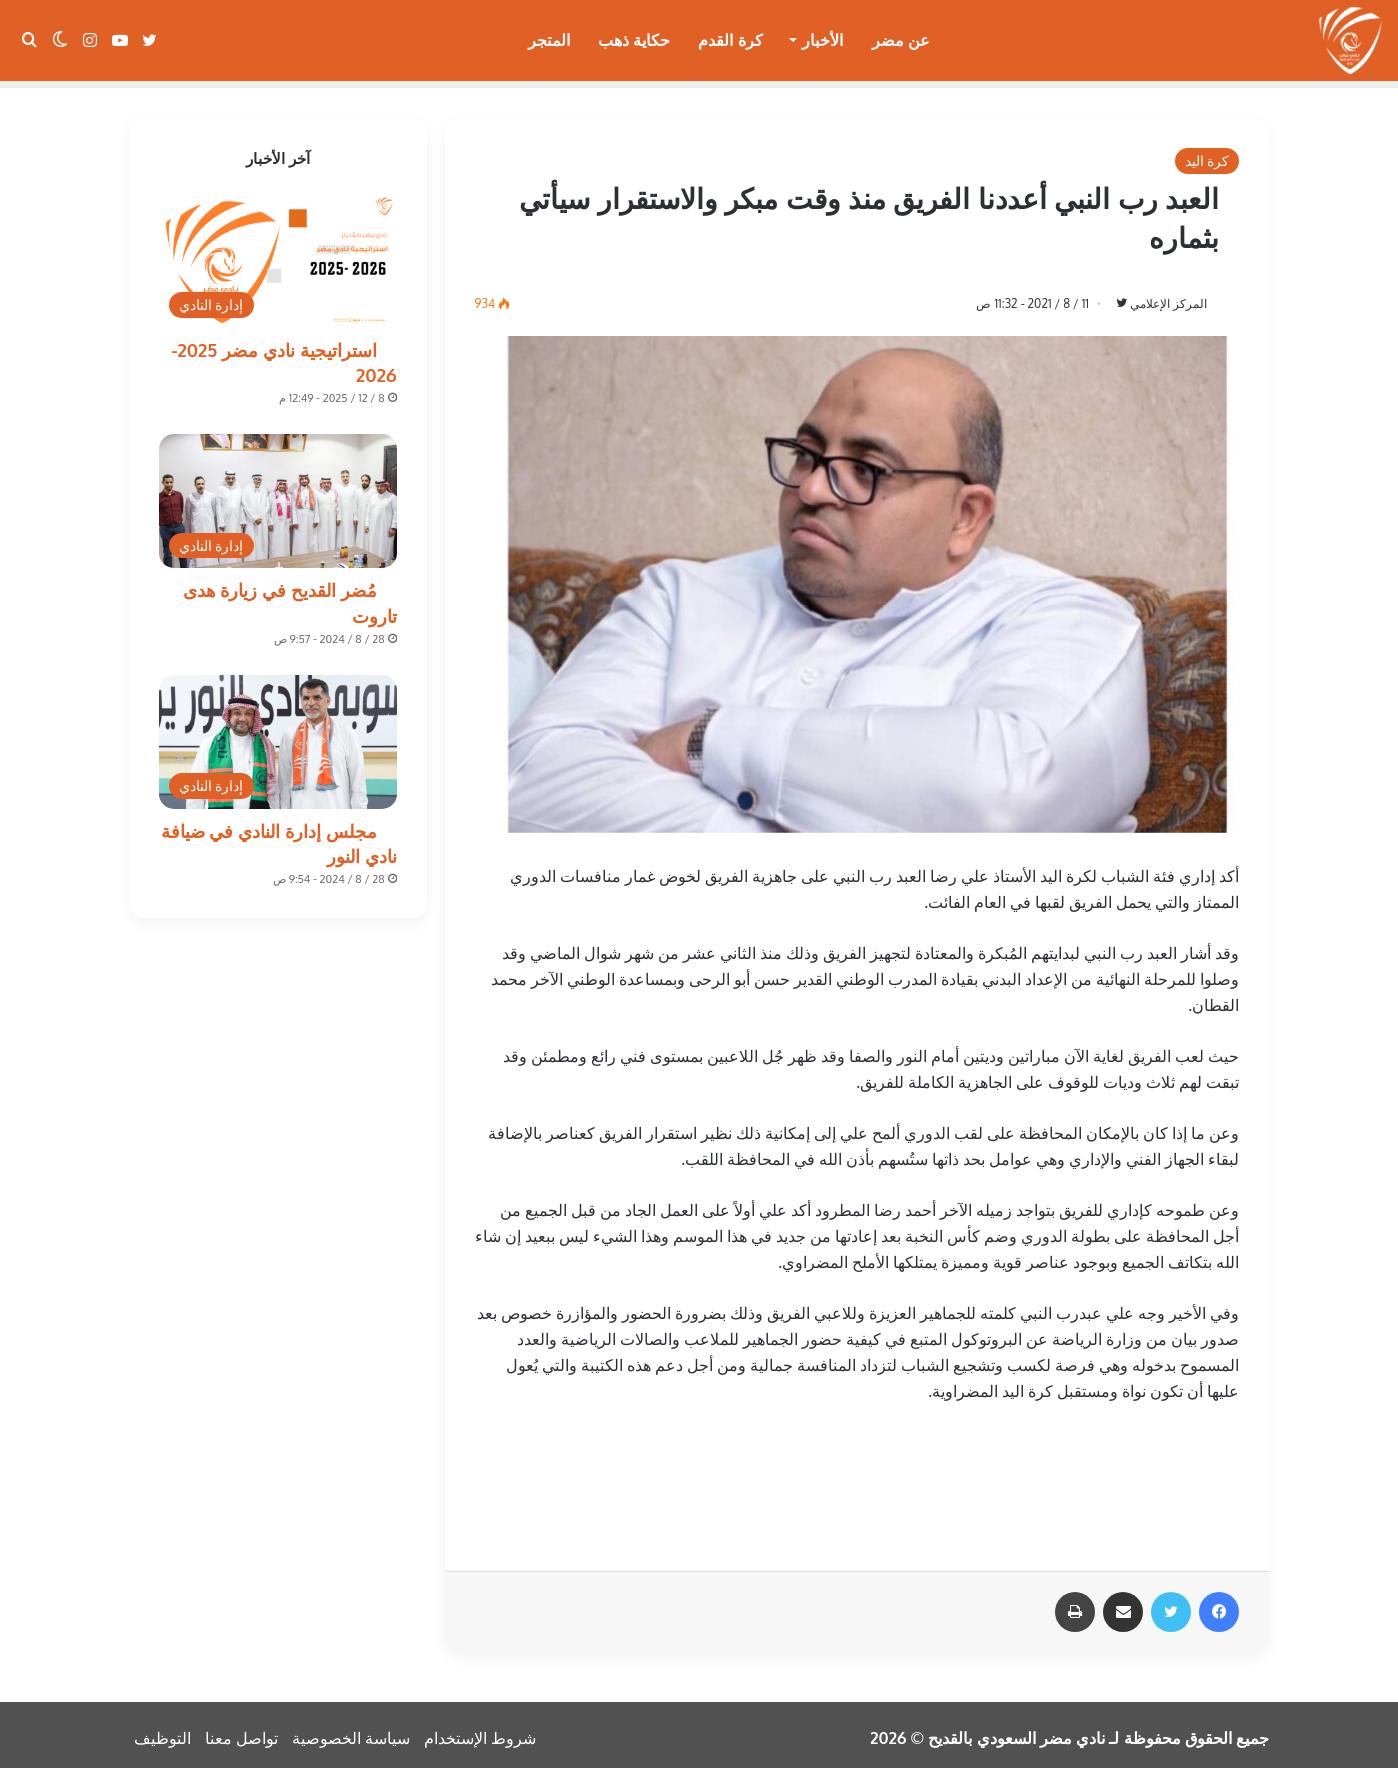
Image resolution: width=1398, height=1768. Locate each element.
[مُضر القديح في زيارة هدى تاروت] (278, 494)
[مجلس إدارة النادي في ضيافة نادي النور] (278, 735)
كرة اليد (1207, 153)
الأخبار (822, 40)
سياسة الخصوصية (351, 1732)
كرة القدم (730, 40)
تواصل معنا (241, 1732)
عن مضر (901, 40)
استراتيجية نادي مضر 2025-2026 (283, 355)
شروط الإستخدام (480, 1732)
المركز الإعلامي (1164, 296)
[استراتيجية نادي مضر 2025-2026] (278, 254)
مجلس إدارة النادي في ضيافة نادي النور (279, 836)
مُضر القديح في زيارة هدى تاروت (290, 595)
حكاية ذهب (634, 40)
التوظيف (162, 1732)
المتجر (549, 40)
